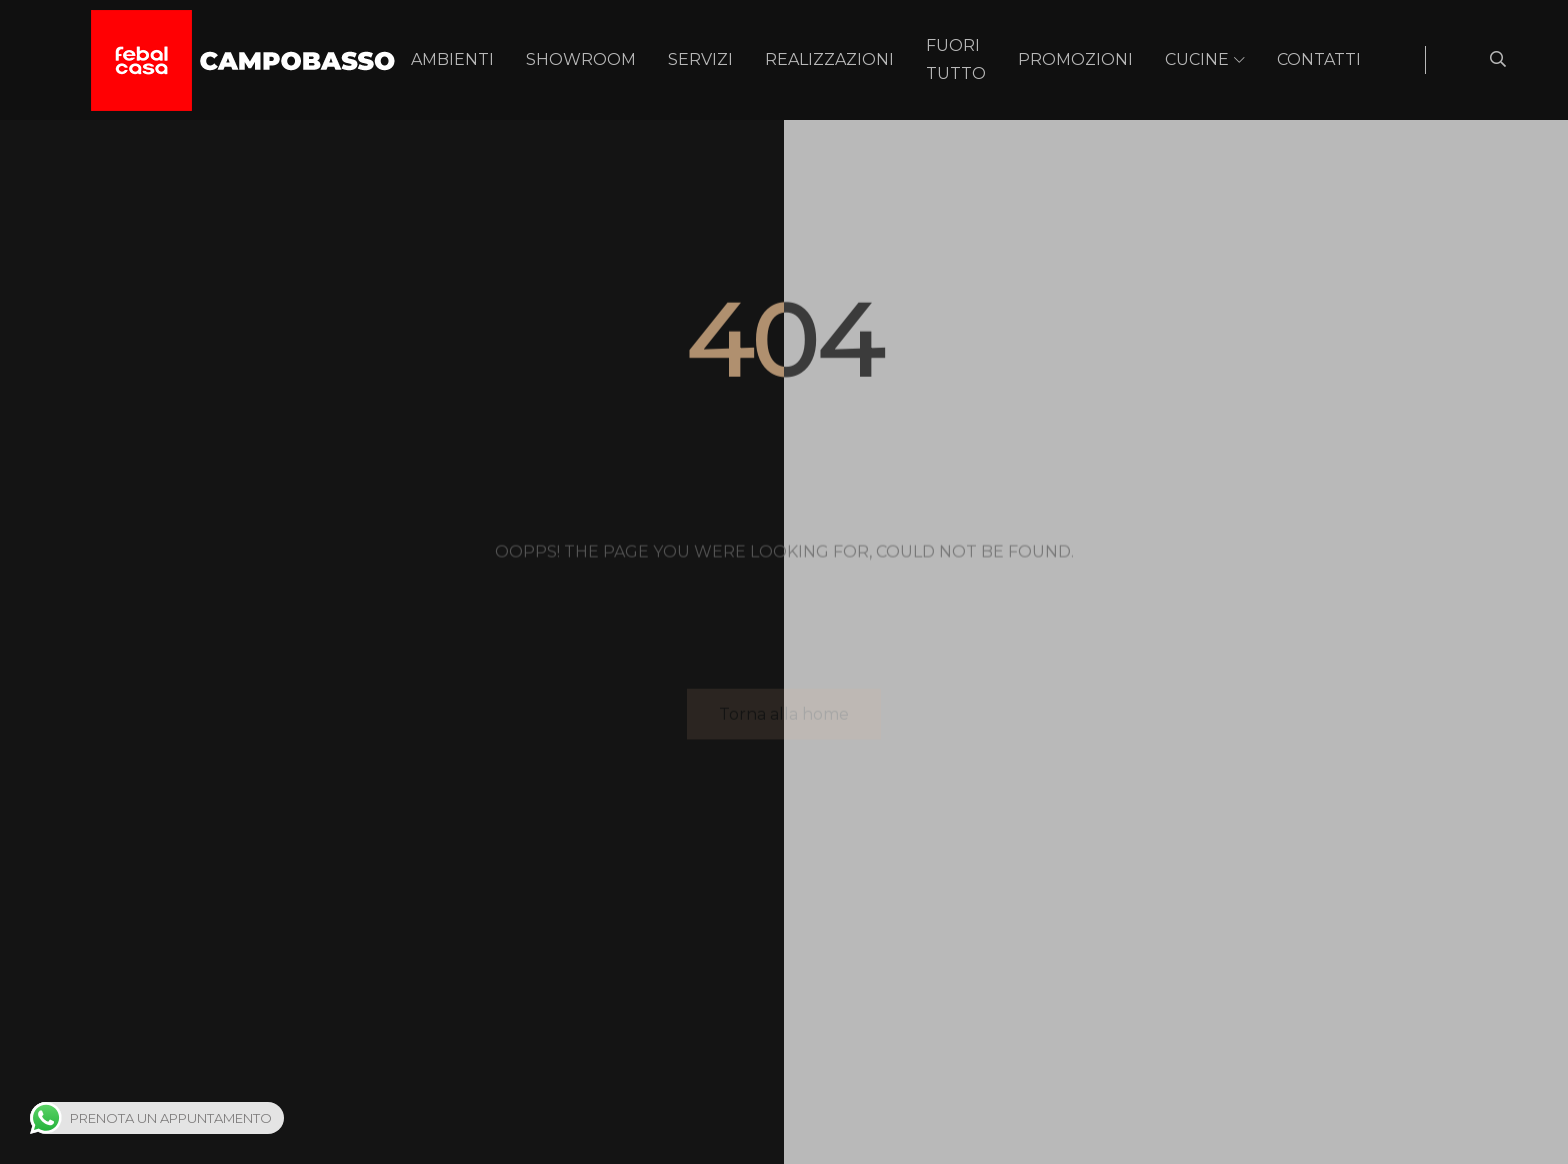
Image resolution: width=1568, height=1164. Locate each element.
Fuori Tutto (956, 59)
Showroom (581, 59)
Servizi (700, 59)
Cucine (1197, 59)
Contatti (1319, 59)
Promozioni (1075, 59)
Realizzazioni (829, 59)
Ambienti (452, 59)
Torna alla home (784, 716)
